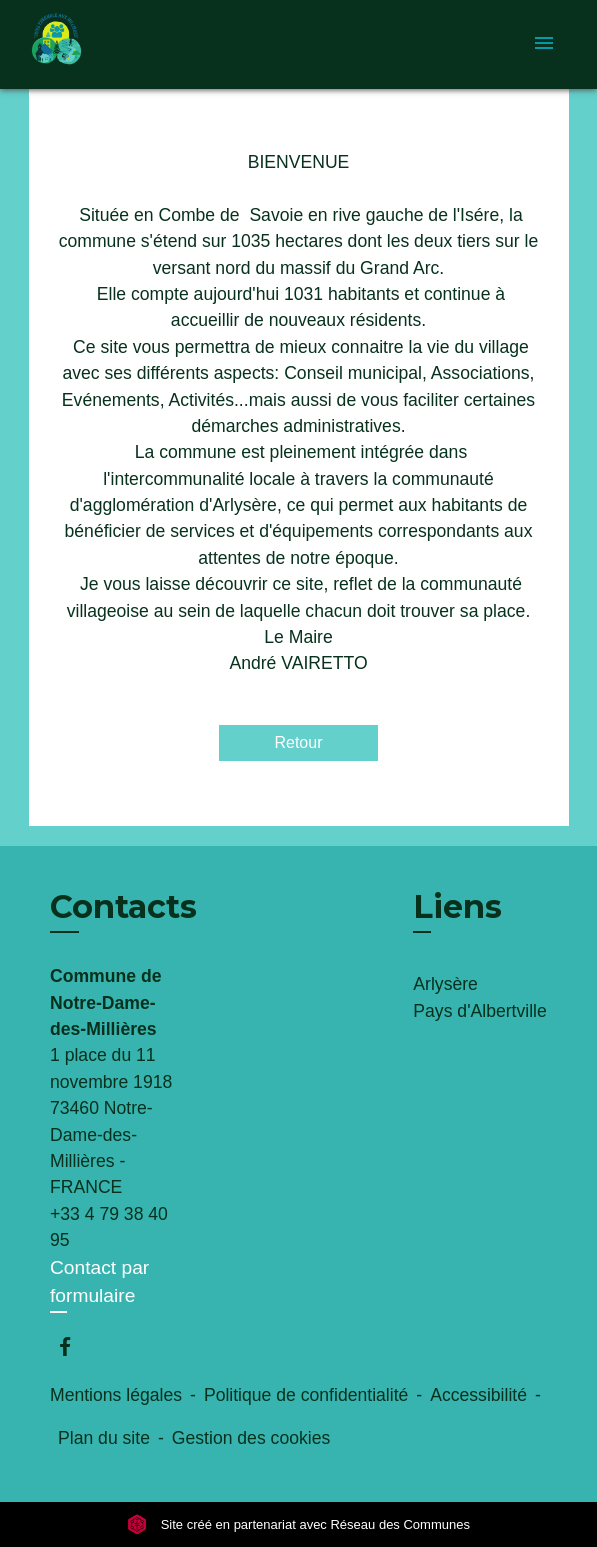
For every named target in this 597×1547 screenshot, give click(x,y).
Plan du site (104, 1438)
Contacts (123, 907)
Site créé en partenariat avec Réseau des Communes (298, 1524)
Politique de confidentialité (306, 1395)
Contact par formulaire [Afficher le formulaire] (99, 1282)
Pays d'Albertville (479, 1011)
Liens (457, 906)
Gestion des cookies (251, 1438)
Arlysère (445, 984)
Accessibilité (478, 1395)
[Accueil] (104, 44)
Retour (298, 742)
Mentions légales (116, 1395)
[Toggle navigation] (544, 44)
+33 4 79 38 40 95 (109, 1227)
